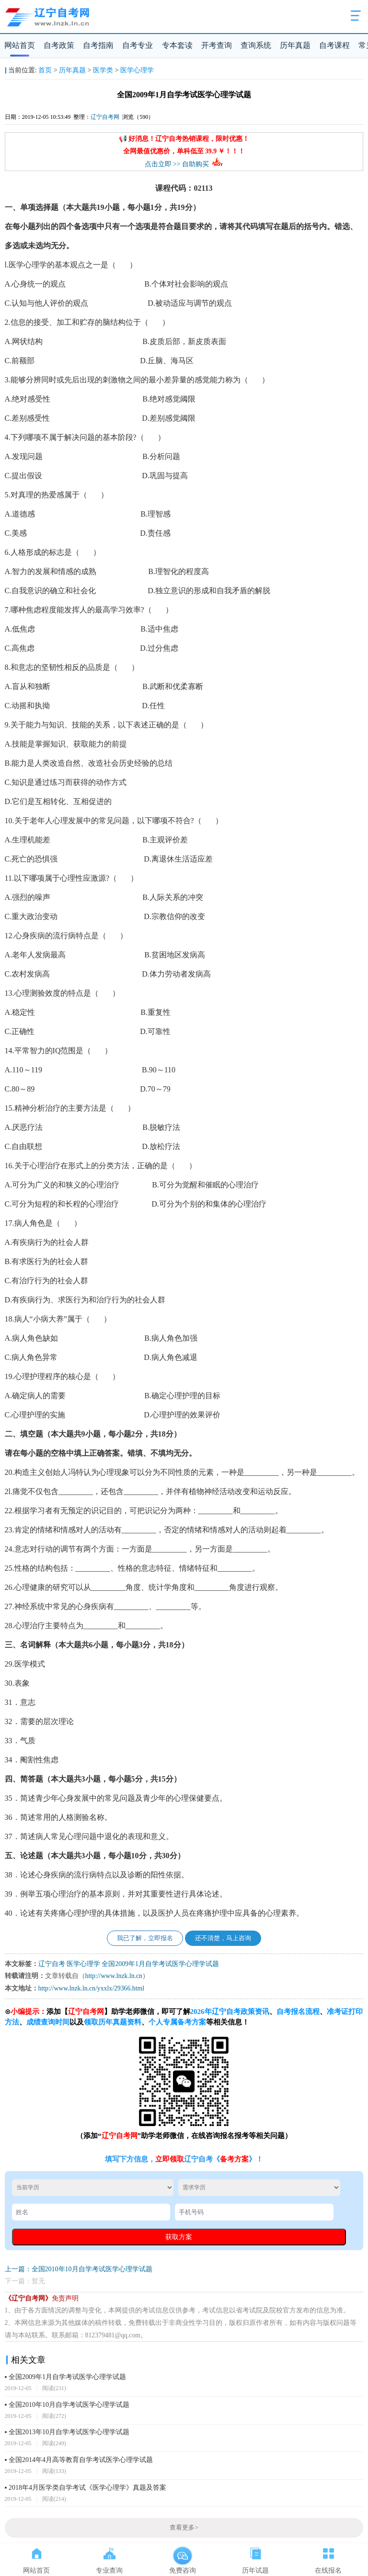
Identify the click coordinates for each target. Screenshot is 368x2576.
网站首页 (19, 45)
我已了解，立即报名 (145, 1938)
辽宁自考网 (105, 117)
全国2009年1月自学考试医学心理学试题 (160, 1963)
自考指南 (98, 45)
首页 (45, 70)
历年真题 (295, 45)
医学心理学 (137, 70)
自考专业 (137, 45)
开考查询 (216, 45)
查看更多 (184, 2527)
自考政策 (59, 45)
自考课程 (334, 45)
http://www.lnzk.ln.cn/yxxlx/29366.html (91, 1988)
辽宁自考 (51, 1963)
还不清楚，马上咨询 (223, 1938)
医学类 (103, 70)
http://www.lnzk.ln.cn (113, 1975)
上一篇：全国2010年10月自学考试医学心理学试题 (78, 2269)
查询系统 (256, 45)
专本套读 (177, 45)
